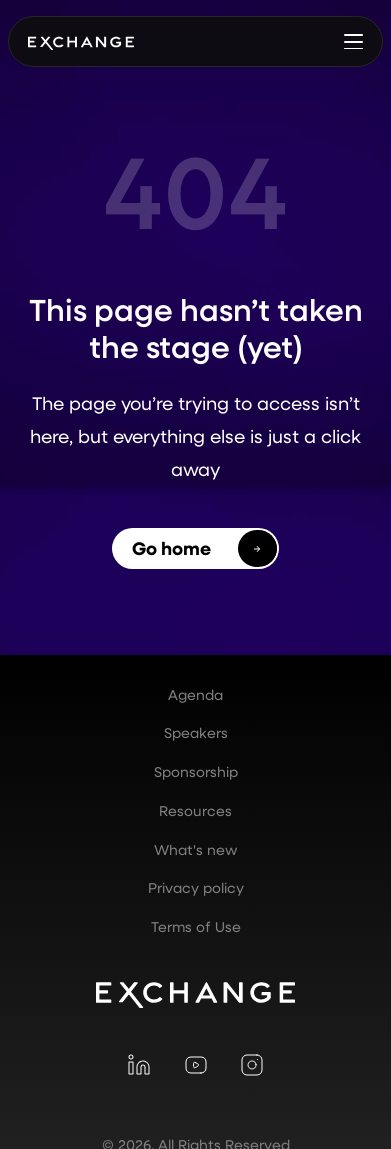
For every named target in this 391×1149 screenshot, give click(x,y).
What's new (195, 850)
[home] (81, 42)
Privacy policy (196, 888)
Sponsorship (196, 772)
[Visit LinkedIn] (139, 1064)
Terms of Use (196, 927)
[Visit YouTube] (195, 1064)
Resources (195, 811)
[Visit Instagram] (252, 1064)
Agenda (195, 695)
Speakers (196, 733)
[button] (354, 41)
